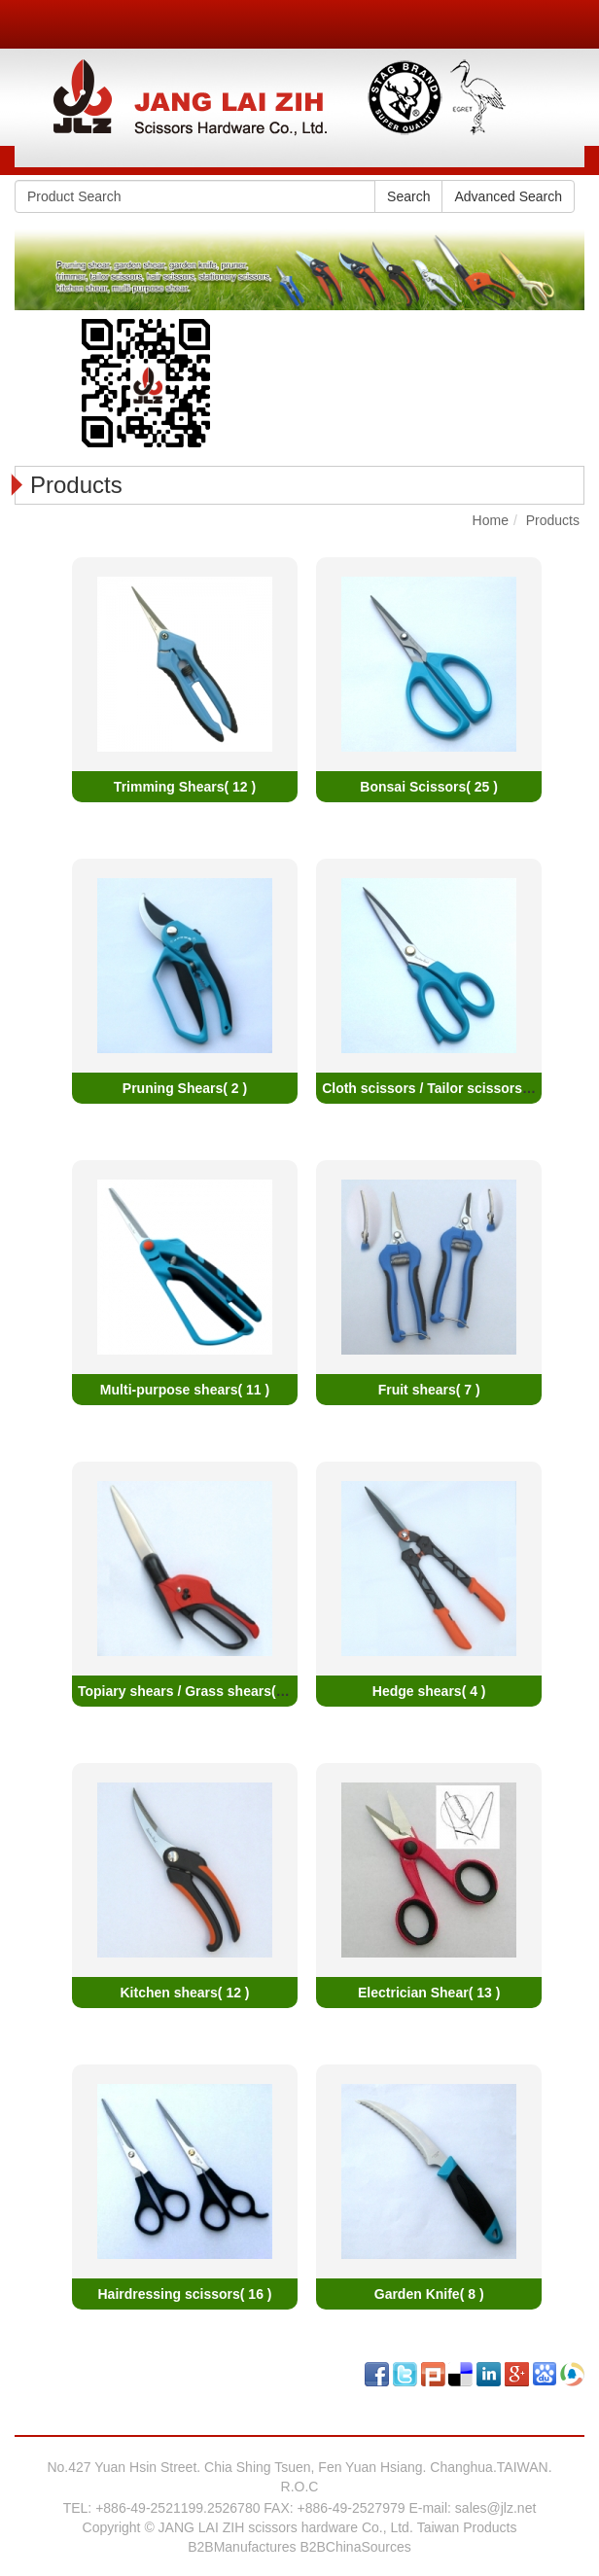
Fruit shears (429, 1389)
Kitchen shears (184, 1992)
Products (553, 520)
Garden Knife (429, 2294)
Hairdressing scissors (185, 2294)
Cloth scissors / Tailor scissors (438, 1088)
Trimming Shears (185, 786)
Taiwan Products (467, 2527)
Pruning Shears (185, 1088)
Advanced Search (508, 196)
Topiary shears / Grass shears (187, 1691)
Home (491, 520)
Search (408, 196)
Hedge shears (429, 1691)
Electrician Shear (429, 1992)
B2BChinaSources (355, 2547)
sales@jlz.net (495, 2508)
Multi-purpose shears (184, 1389)
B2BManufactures (242, 2547)
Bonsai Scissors (429, 786)
